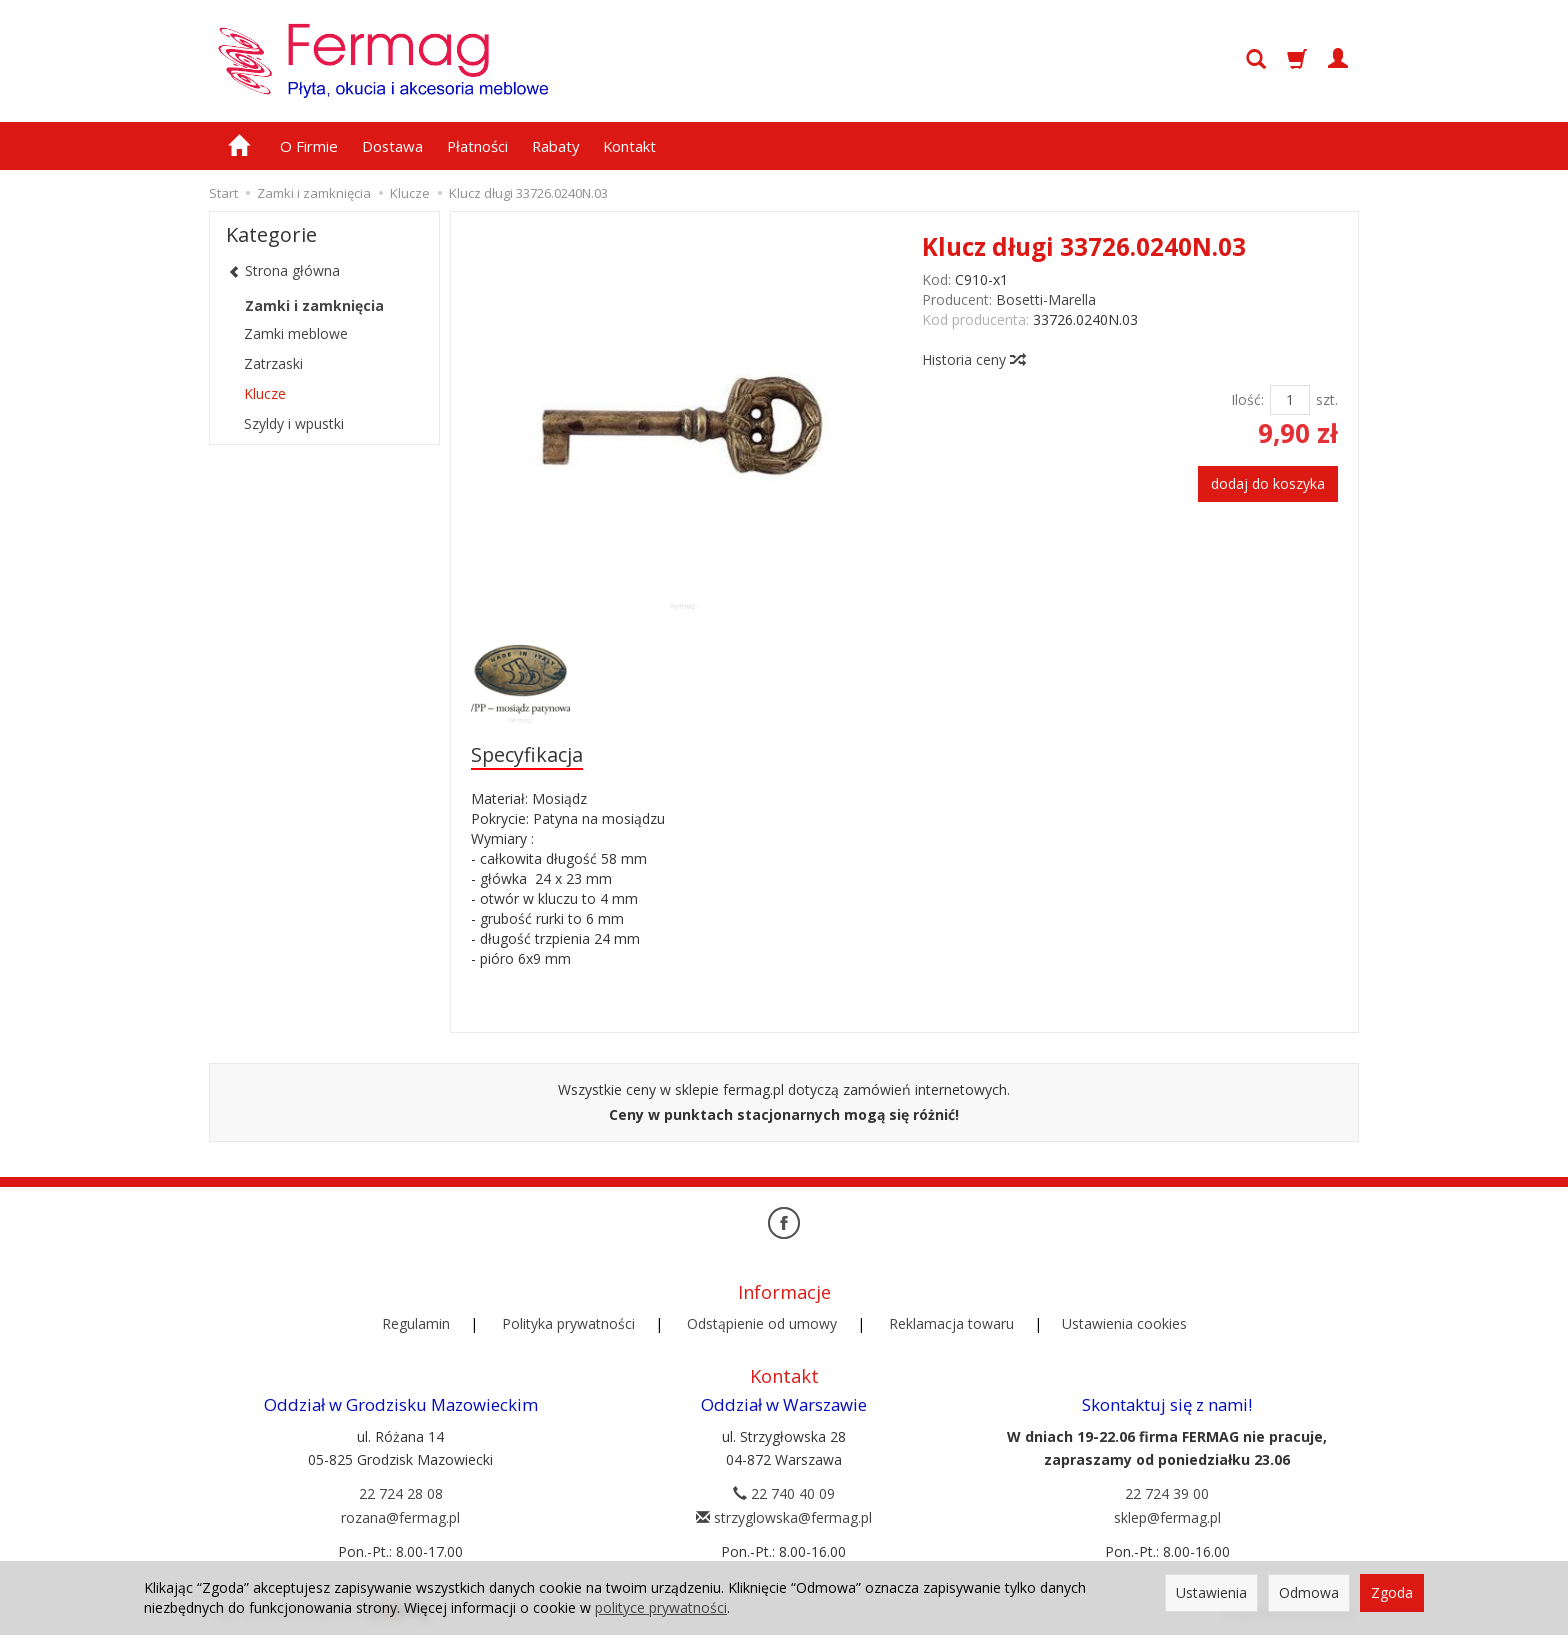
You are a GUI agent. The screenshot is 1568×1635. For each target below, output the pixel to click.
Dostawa (392, 146)
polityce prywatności (661, 1607)
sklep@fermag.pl (1167, 1517)
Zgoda (1392, 1592)
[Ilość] (1290, 400)
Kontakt (629, 146)
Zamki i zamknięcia (314, 305)
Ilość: (1247, 399)
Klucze (265, 393)
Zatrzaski (273, 363)
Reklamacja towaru (951, 1323)
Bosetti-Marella (1046, 299)
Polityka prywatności (568, 1323)
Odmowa (1309, 1592)
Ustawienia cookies (1124, 1323)
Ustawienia (1211, 1592)
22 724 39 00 (1167, 1493)
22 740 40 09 (784, 1493)
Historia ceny (973, 359)
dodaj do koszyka (1268, 483)
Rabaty (555, 146)
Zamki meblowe (296, 333)
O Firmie (309, 146)
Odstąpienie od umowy (762, 1323)
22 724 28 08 (401, 1493)
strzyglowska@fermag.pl (784, 1517)
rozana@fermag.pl (400, 1517)
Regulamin (416, 1323)
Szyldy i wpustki (294, 423)
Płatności (477, 146)
